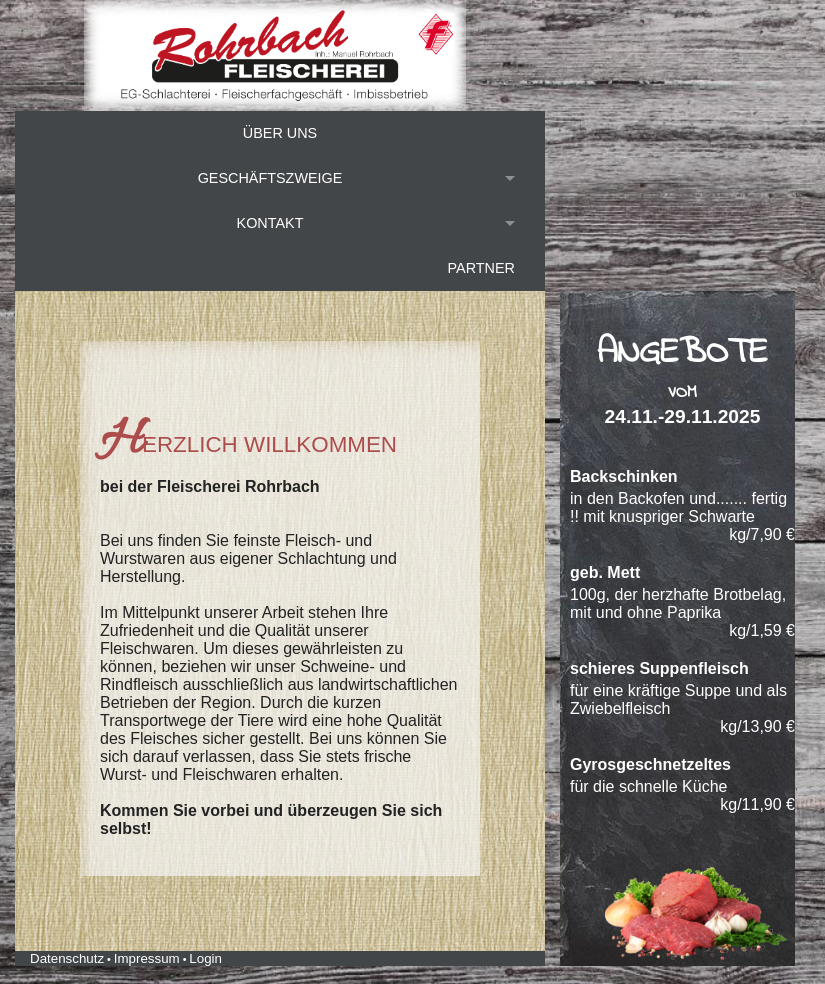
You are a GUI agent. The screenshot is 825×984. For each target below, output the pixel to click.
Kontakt (270, 223)
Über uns (280, 133)
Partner (481, 268)
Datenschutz (67, 958)
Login (205, 958)
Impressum (147, 958)
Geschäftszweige (270, 178)
